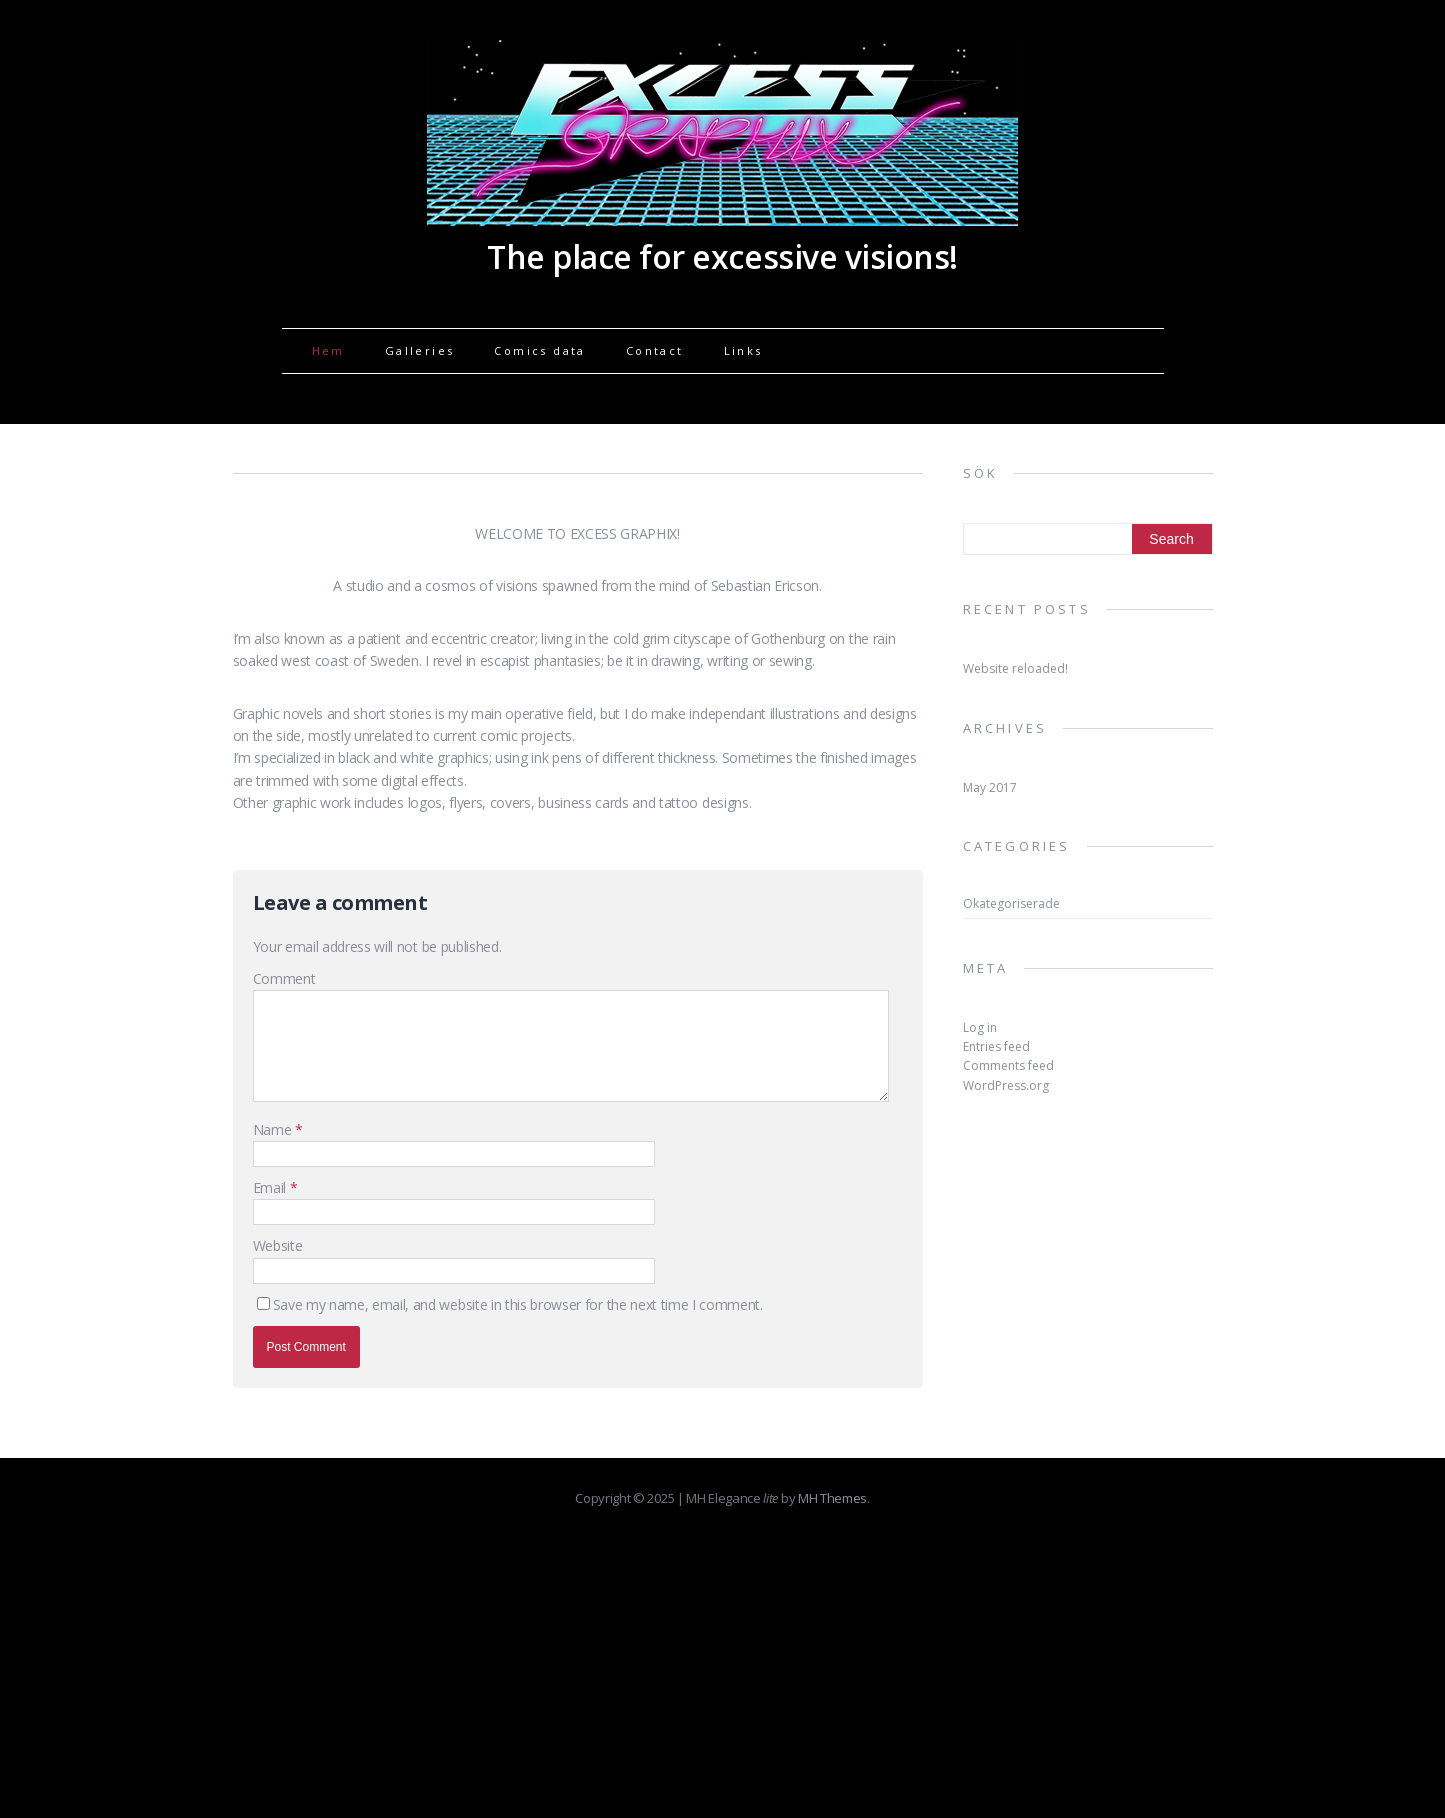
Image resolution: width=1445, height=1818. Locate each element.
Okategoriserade (1011, 903)
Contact (655, 350)
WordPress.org (1006, 1085)
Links (743, 350)
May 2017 (990, 787)
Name (274, 1129)
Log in (980, 1027)
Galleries (420, 350)
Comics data (539, 350)
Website (278, 1245)
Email (271, 1187)
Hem (328, 350)
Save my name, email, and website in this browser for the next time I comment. (518, 1304)
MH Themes (832, 1498)
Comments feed (1008, 1065)
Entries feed (996, 1046)
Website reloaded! (1015, 668)
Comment (284, 978)
